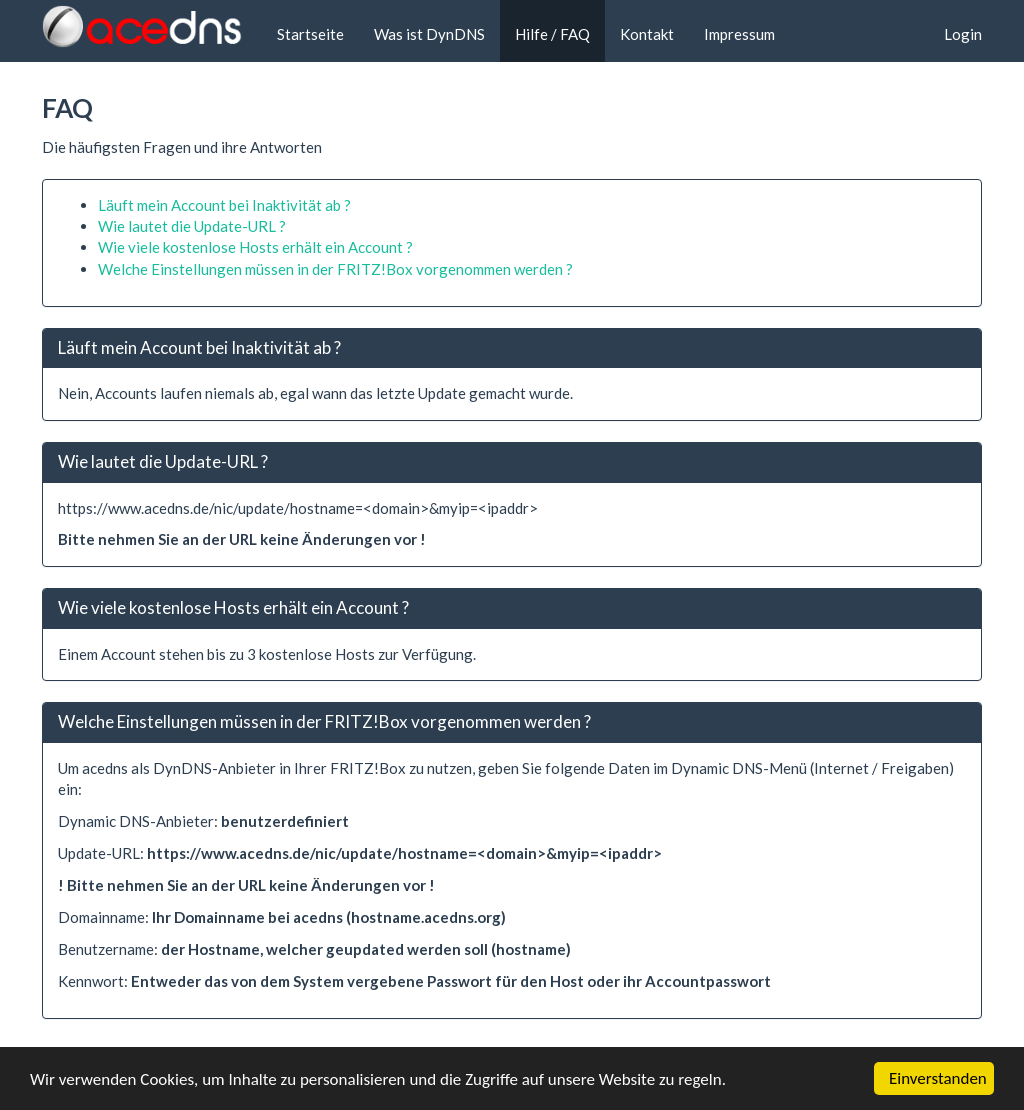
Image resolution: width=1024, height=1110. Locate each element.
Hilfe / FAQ (552, 34)
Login (963, 34)
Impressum (739, 34)
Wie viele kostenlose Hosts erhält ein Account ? (255, 247)
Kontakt (647, 34)
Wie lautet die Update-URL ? (192, 226)
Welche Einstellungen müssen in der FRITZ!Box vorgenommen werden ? (335, 269)
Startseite (310, 34)
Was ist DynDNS (429, 34)
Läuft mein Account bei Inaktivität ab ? (224, 205)
